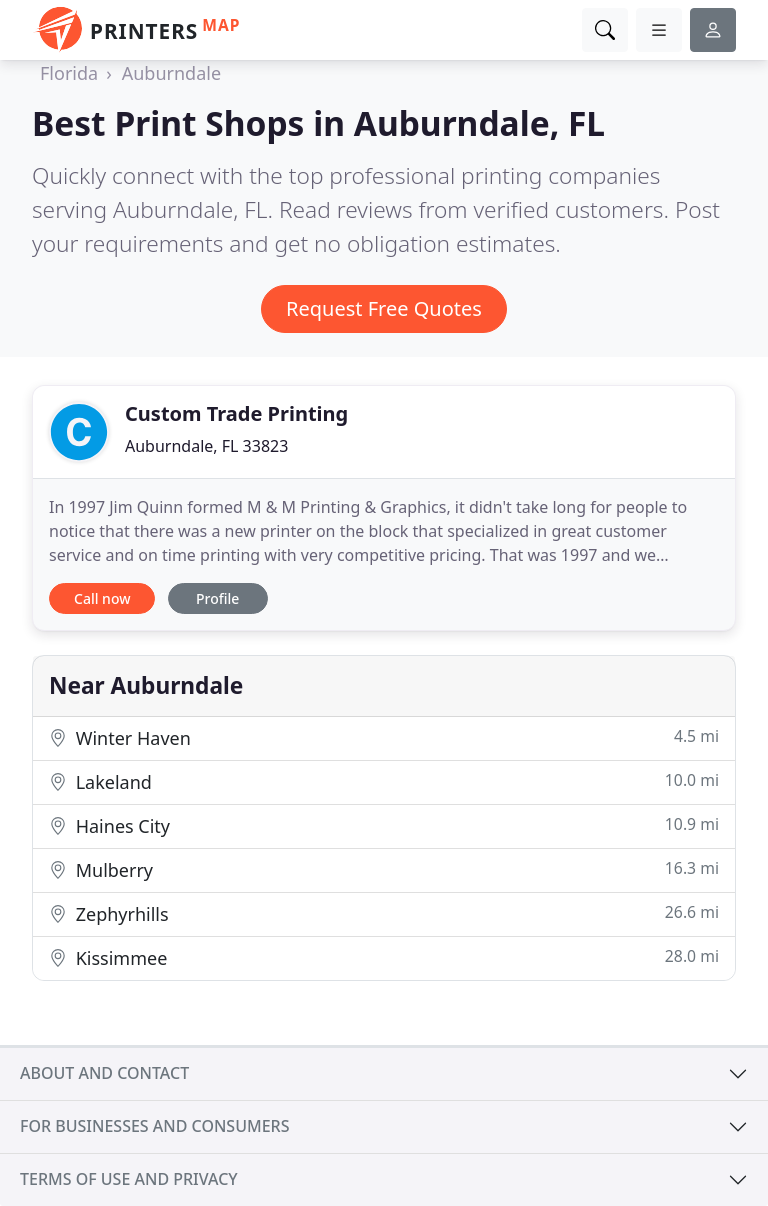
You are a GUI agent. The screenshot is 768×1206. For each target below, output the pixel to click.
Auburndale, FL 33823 (206, 446)
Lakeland (384, 781)
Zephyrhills (384, 913)
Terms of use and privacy (129, 1179)
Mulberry (384, 869)
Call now (102, 598)
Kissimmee (384, 957)
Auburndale (171, 73)
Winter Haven (384, 737)
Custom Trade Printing (236, 413)
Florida (69, 73)
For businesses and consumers (154, 1126)
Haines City (384, 825)
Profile (217, 598)
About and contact (104, 1073)
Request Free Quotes (384, 308)
